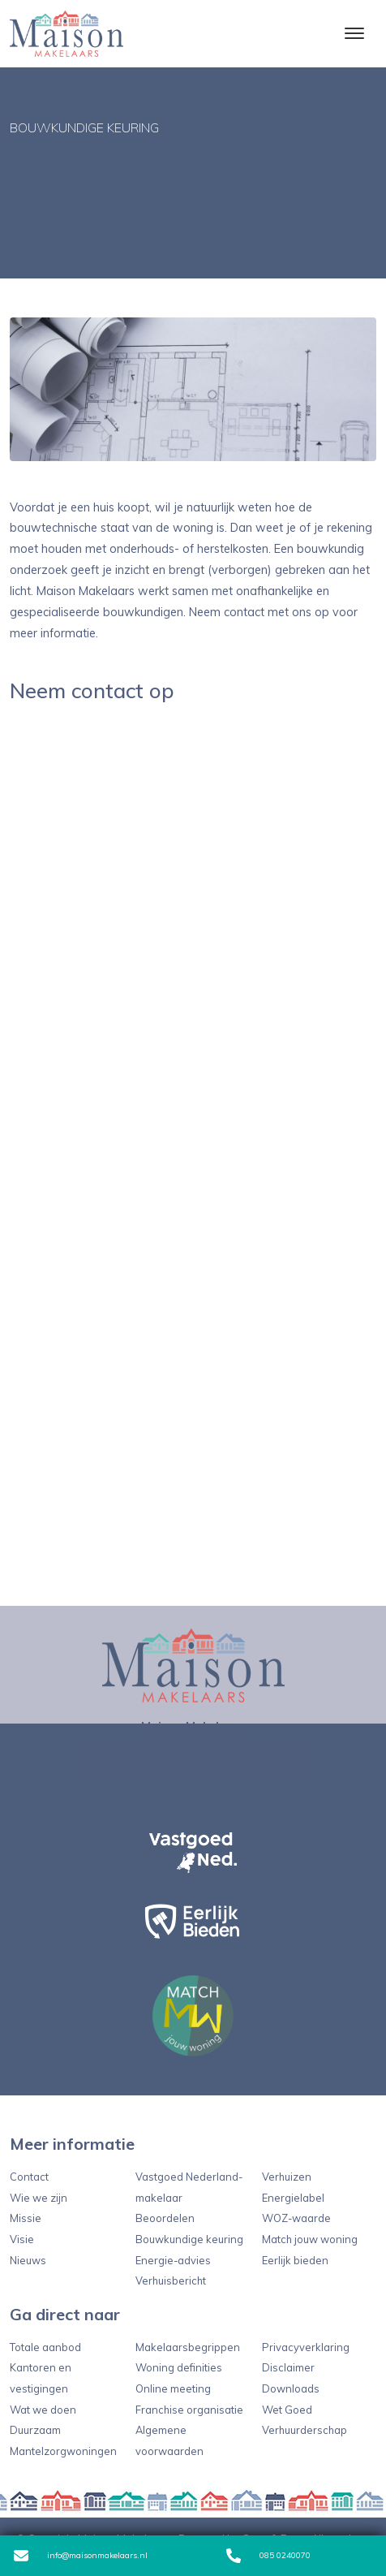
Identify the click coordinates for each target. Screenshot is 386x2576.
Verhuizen (286, 2176)
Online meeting (173, 2388)
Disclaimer (288, 2367)
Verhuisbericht (170, 2280)
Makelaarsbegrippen (187, 2347)
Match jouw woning (310, 2239)
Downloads (291, 2388)
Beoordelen (165, 2217)
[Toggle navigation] (354, 33)
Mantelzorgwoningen (63, 2450)
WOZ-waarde (296, 2217)
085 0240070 (268, 2555)
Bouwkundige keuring (189, 2239)
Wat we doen (43, 2409)
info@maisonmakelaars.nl (81, 2555)
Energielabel (293, 2197)
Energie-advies (173, 2260)
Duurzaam (35, 2429)
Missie (25, 2217)
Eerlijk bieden (295, 2260)
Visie (22, 2239)
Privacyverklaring (306, 2347)
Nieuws (28, 2260)
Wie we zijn (38, 2197)
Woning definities (178, 2367)
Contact (29, 2176)
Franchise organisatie (189, 2409)
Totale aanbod (45, 2347)
